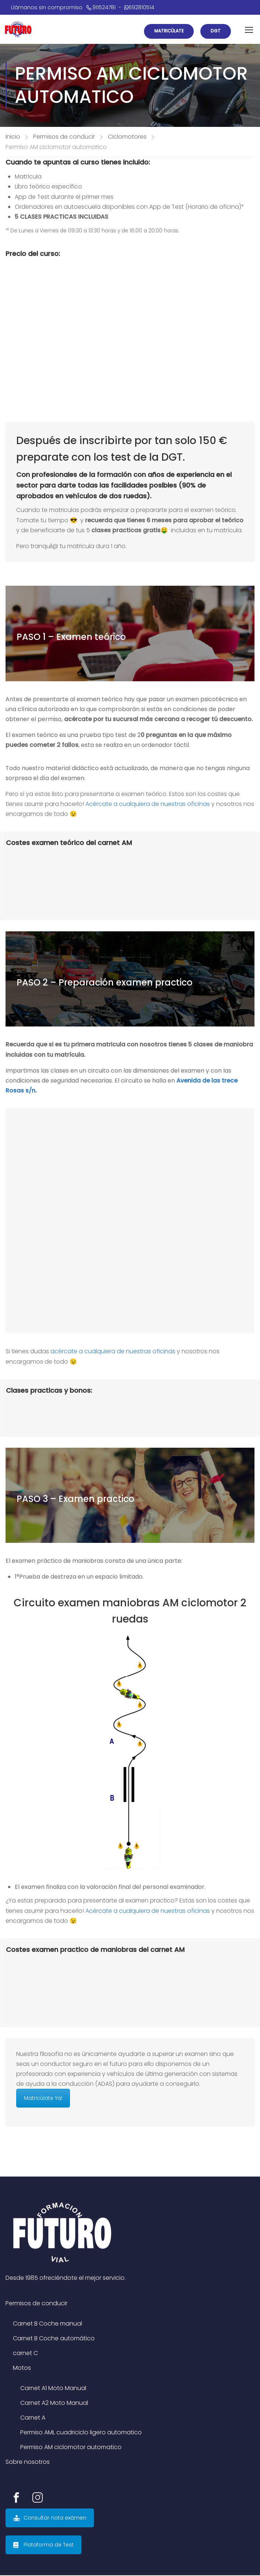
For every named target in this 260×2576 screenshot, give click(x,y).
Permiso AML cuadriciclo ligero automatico (81, 2433)
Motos (22, 2368)
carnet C (25, 2354)
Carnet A (32, 2418)
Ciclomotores (127, 137)
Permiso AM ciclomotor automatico (71, 2448)
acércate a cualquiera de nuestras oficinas (112, 1352)
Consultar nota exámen (49, 2518)
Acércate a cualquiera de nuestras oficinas (147, 804)
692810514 (139, 7)
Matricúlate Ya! (43, 2098)
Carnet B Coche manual (47, 2324)
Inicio (13, 137)
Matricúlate (166, 31)
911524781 (100, 7)
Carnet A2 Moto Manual (54, 2403)
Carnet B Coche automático (54, 2339)
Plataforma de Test (43, 2545)
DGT (215, 31)
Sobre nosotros (28, 2462)
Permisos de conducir (64, 137)
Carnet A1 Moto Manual (53, 2389)
